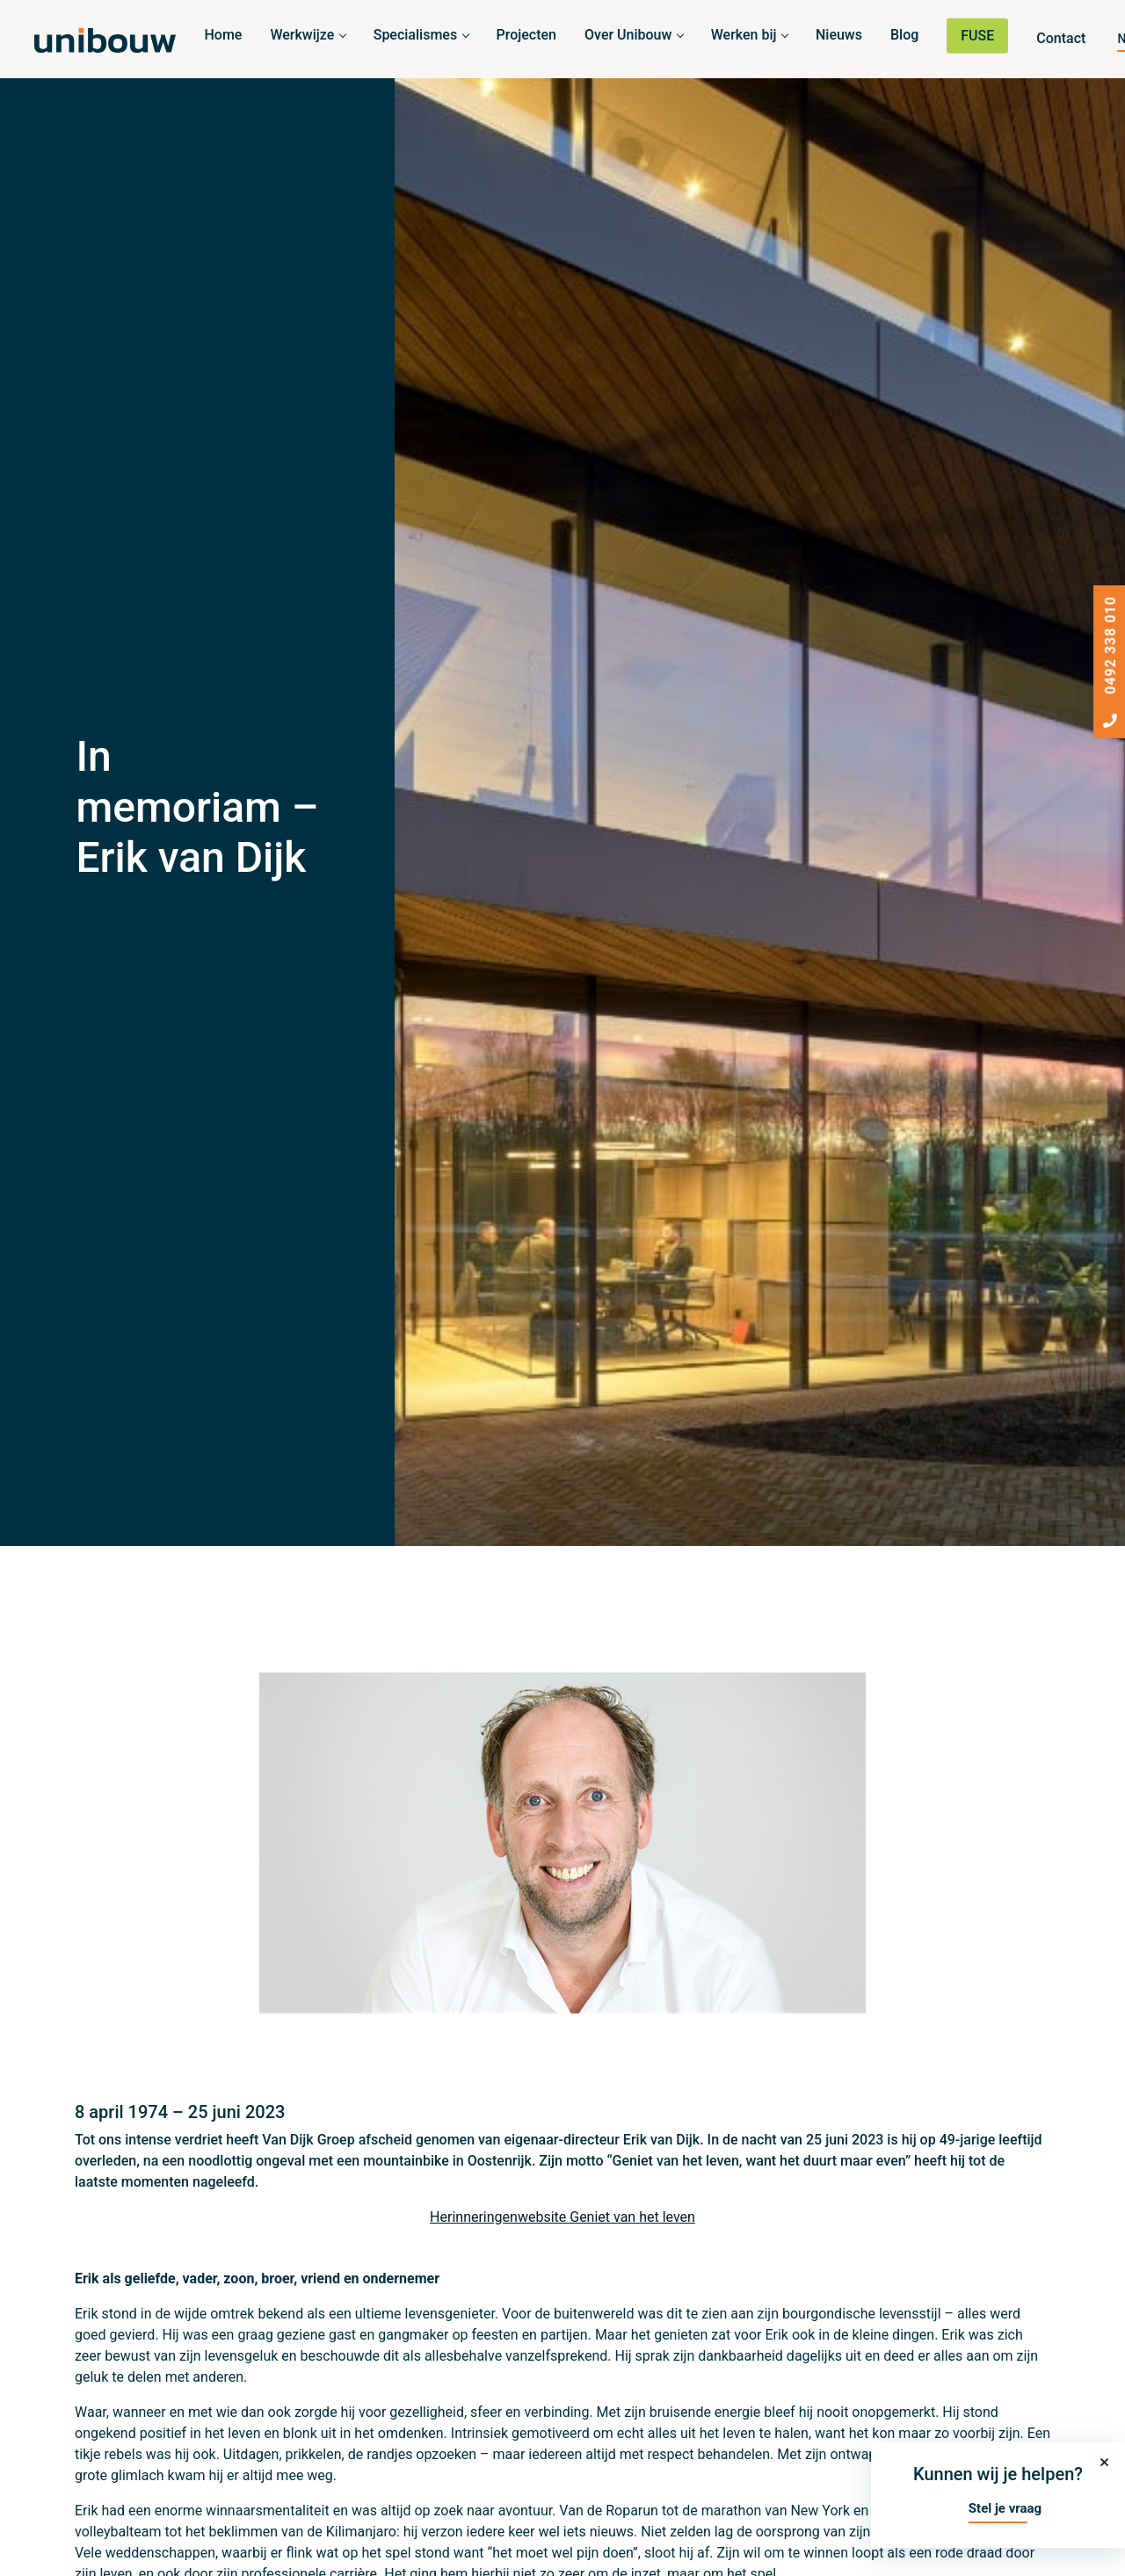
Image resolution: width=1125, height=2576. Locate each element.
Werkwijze (302, 34)
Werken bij (744, 34)
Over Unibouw (627, 34)
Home (223, 34)
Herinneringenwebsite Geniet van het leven (562, 2217)
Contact (1060, 38)
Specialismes (415, 34)
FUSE (977, 35)
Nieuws (839, 34)
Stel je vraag (1005, 2508)
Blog (904, 34)
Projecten (527, 34)
